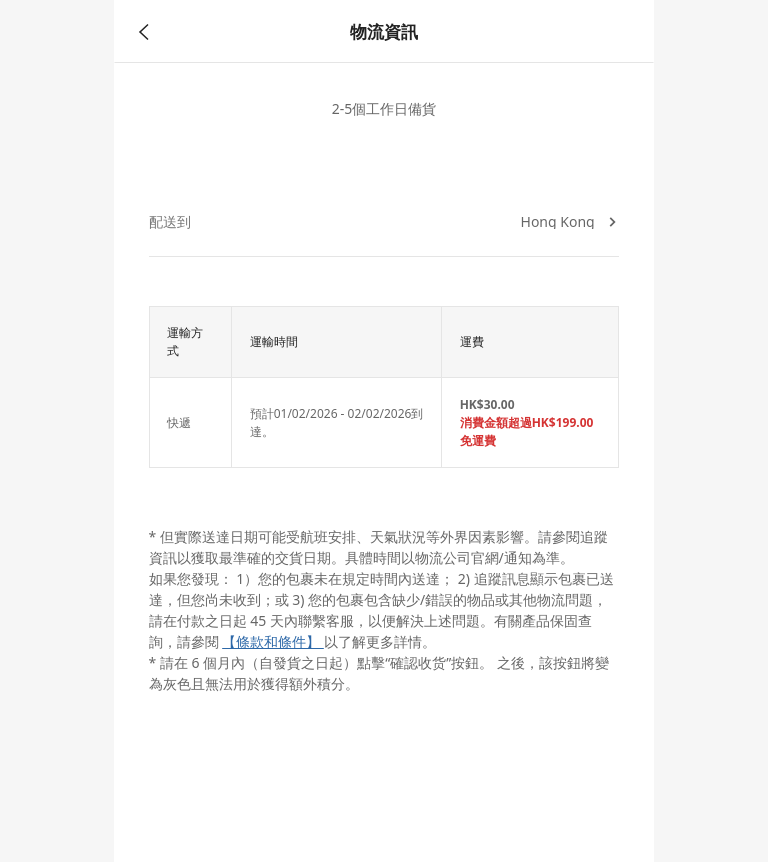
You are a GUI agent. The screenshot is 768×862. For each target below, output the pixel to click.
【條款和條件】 (273, 641)
